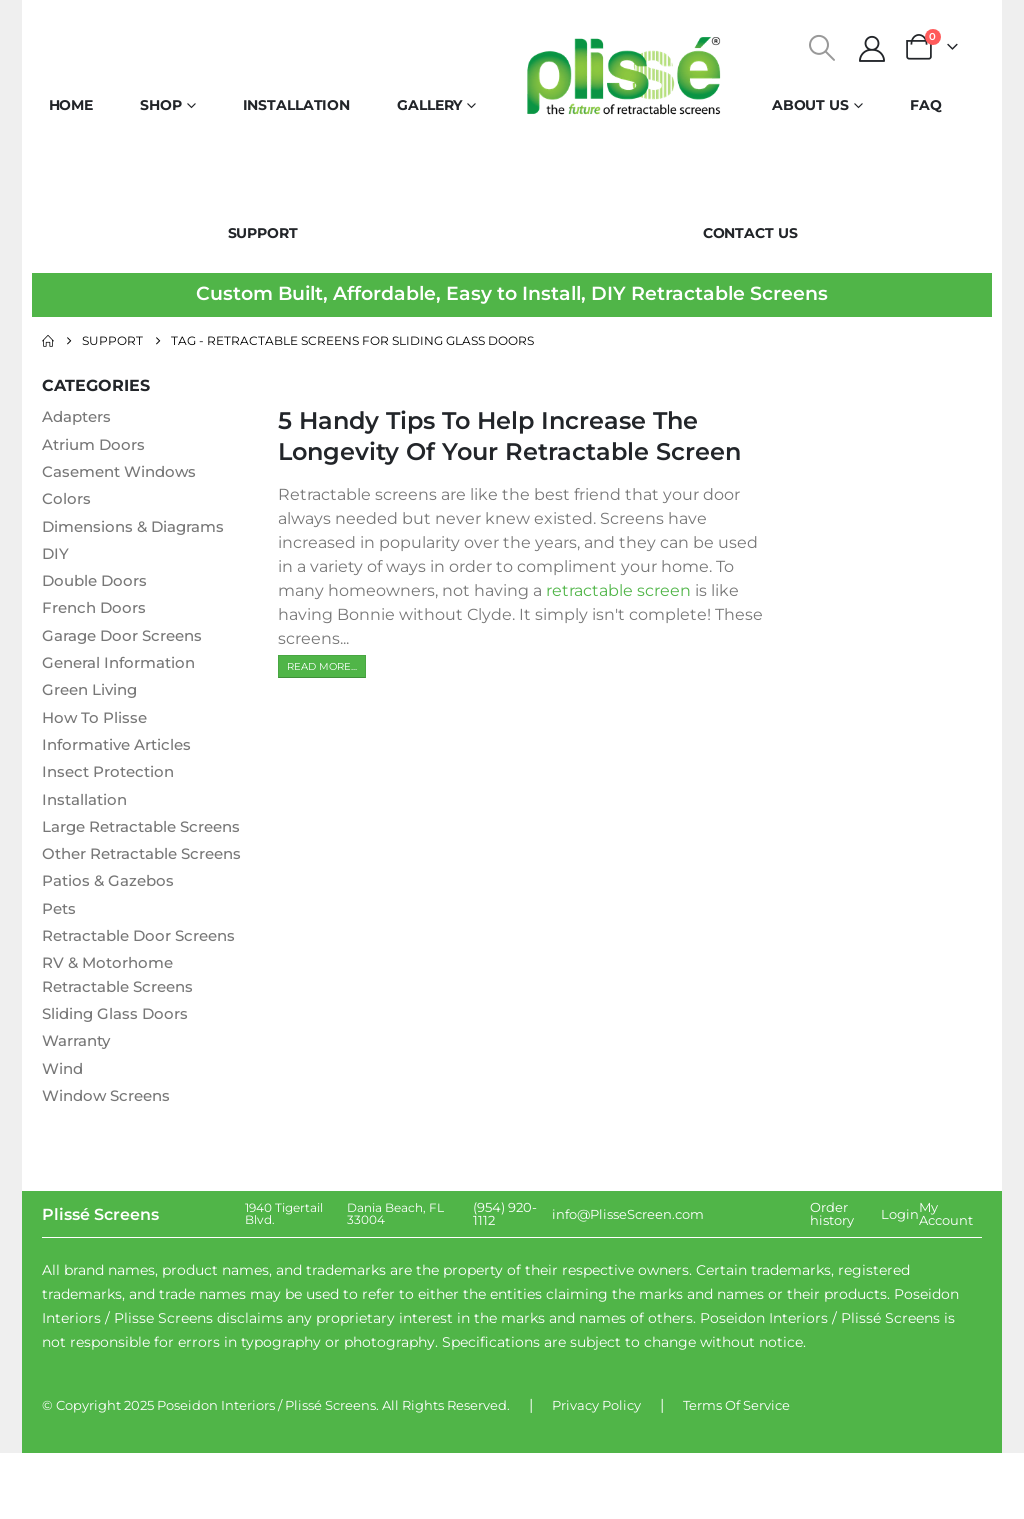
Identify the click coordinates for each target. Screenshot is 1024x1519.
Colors (67, 501)
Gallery (429, 105)
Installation (297, 105)
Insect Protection (112, 781)
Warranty (80, 1105)
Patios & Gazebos (111, 941)
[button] (822, 48)
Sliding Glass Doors (118, 1077)
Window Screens (110, 1161)
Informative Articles (122, 753)
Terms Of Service (736, 1471)
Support (263, 233)
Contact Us (750, 233)
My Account (946, 1279)
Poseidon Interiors (216, 1471)
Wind (64, 1133)
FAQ (926, 105)
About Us (810, 105)
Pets (60, 969)
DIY (56, 557)
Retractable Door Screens (146, 997)
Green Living (93, 697)
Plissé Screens (330, 1471)
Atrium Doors (97, 445)
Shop (161, 105)
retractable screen (618, 590)
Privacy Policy (596, 1471)
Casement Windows (124, 473)
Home (71, 105)
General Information (124, 669)
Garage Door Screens (128, 641)
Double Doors (97, 585)
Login (900, 1280)
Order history (832, 1279)
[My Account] (872, 49)
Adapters (80, 417)
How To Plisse (96, 725)
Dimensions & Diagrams (139, 529)
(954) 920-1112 (505, 1279)
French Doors (97, 613)
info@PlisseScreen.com (628, 1280)
